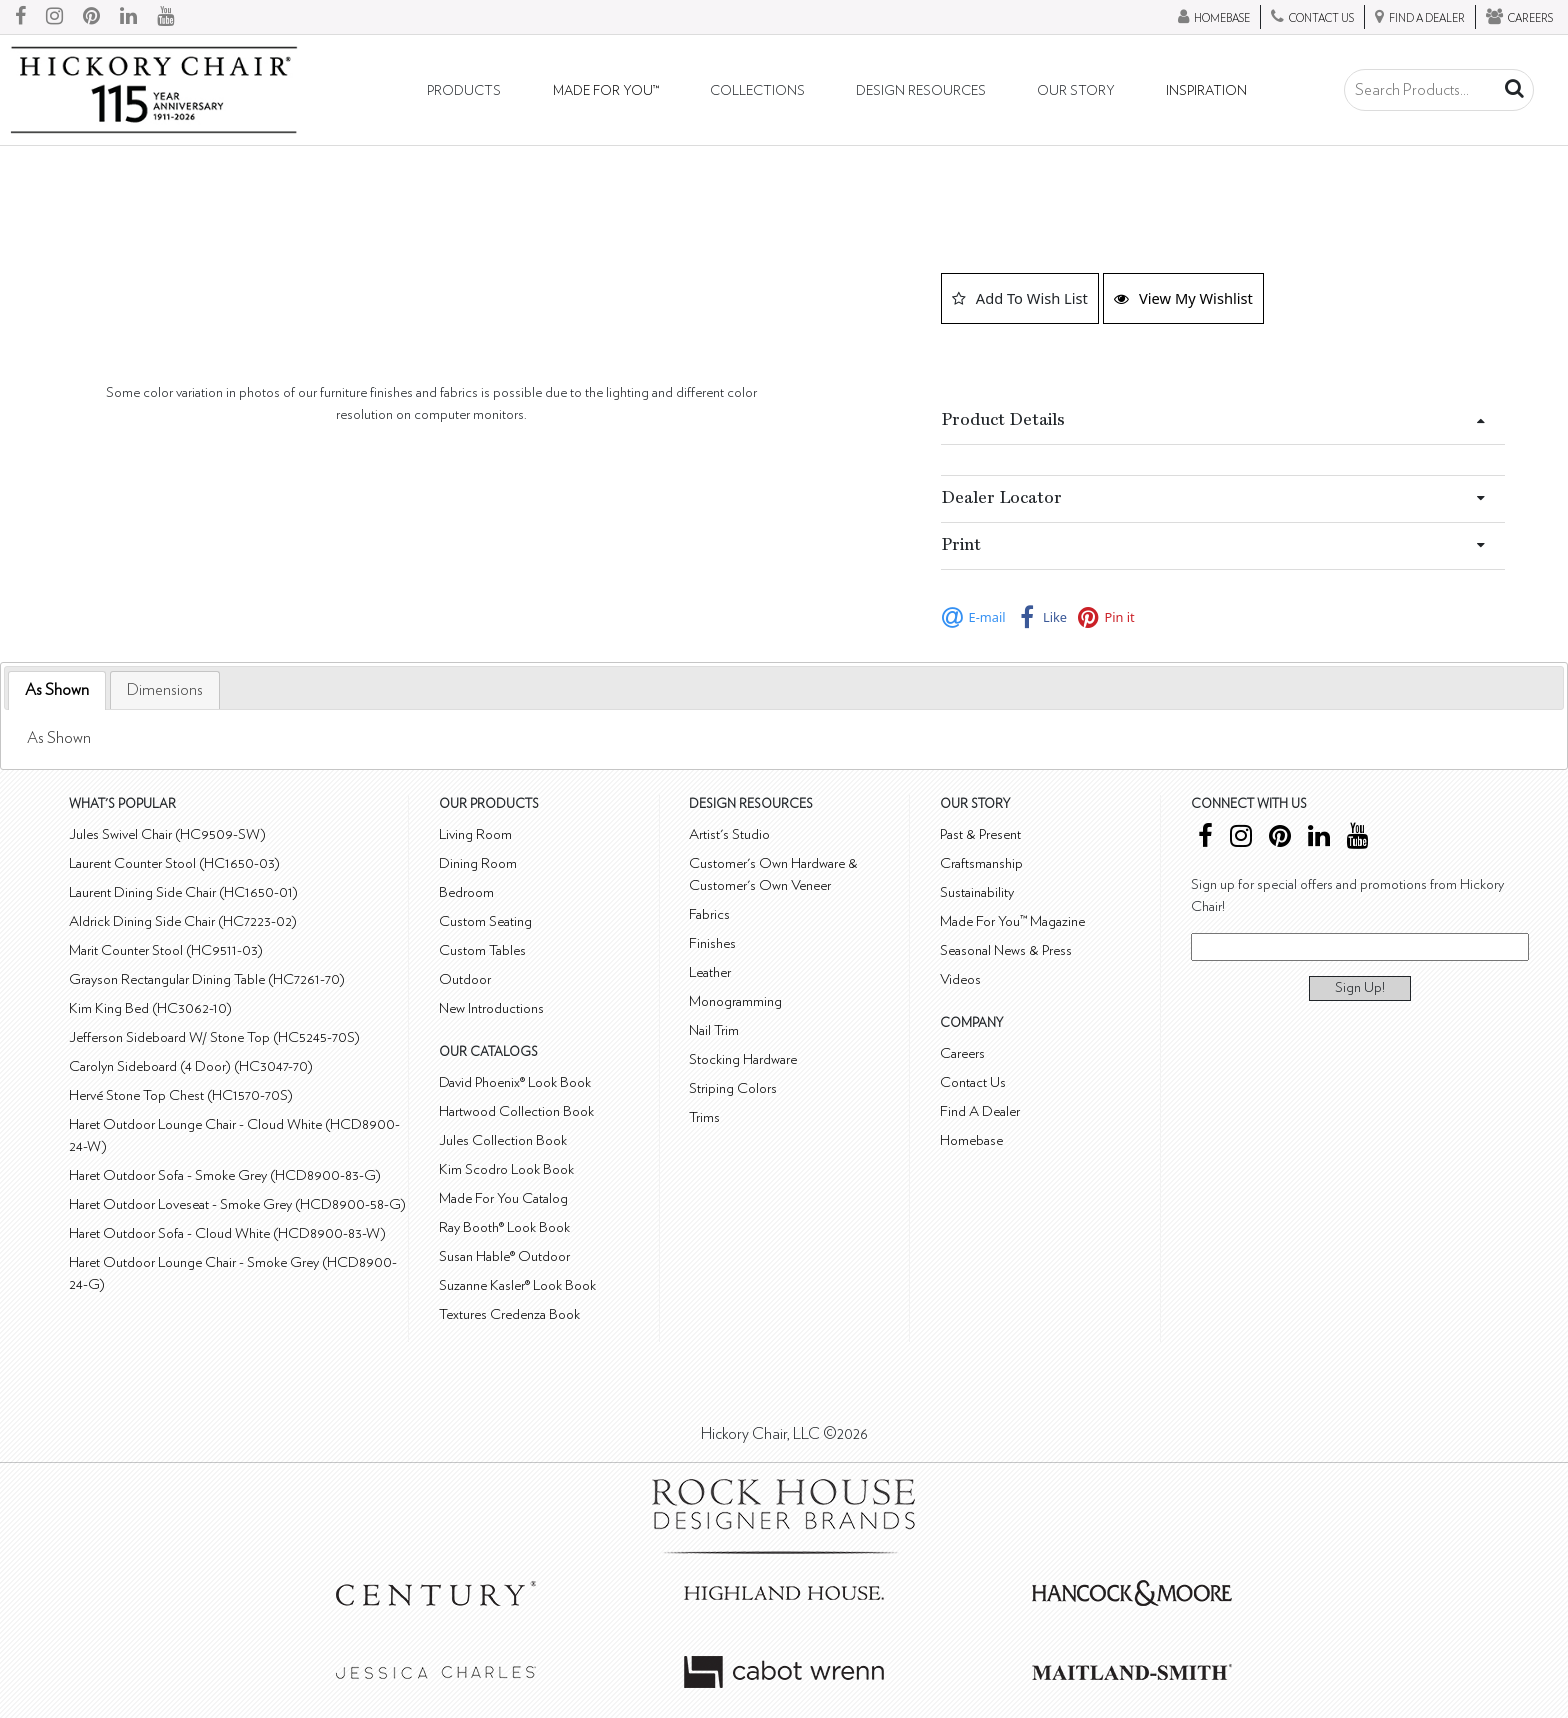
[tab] (57, 690)
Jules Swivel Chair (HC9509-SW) (167, 834)
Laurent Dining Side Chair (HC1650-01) (183, 892)
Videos (960, 979)
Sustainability (977, 892)
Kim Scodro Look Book (506, 1169)
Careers (962, 1053)
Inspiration (1206, 91)
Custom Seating (485, 921)
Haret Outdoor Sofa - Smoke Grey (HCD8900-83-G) (225, 1175)
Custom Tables (482, 950)
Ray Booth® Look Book (504, 1227)
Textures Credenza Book (509, 1314)
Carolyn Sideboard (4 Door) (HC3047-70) (191, 1066)
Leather (710, 972)
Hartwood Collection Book (516, 1111)
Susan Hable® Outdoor (504, 1256)
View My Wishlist (1183, 298)
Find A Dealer (980, 1111)
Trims (704, 1117)
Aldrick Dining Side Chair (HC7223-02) (183, 921)
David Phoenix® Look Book (515, 1082)
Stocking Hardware (743, 1059)
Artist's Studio (729, 834)
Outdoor (465, 979)
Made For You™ (606, 91)
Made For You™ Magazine (1012, 921)
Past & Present (980, 834)
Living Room (475, 834)
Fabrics (709, 914)
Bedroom (466, 892)
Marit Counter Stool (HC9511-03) (166, 950)
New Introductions (491, 1008)
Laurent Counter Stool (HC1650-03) (174, 863)
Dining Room (478, 863)
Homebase (971, 1140)
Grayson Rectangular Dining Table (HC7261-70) (207, 979)
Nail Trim (714, 1030)
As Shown (57, 690)
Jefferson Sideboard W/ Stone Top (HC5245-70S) (214, 1037)
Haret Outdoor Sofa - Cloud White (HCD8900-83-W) (227, 1233)
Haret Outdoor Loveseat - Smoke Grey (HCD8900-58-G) (237, 1204)
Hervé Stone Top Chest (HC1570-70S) (181, 1095)
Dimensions (165, 690)
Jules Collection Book (503, 1140)
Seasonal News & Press (1006, 950)
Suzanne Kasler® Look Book (517, 1285)
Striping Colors (733, 1088)
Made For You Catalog (503, 1198)
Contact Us (973, 1082)
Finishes (712, 943)
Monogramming (735, 1001)
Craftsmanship (981, 863)
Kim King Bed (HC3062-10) (150, 1008)
